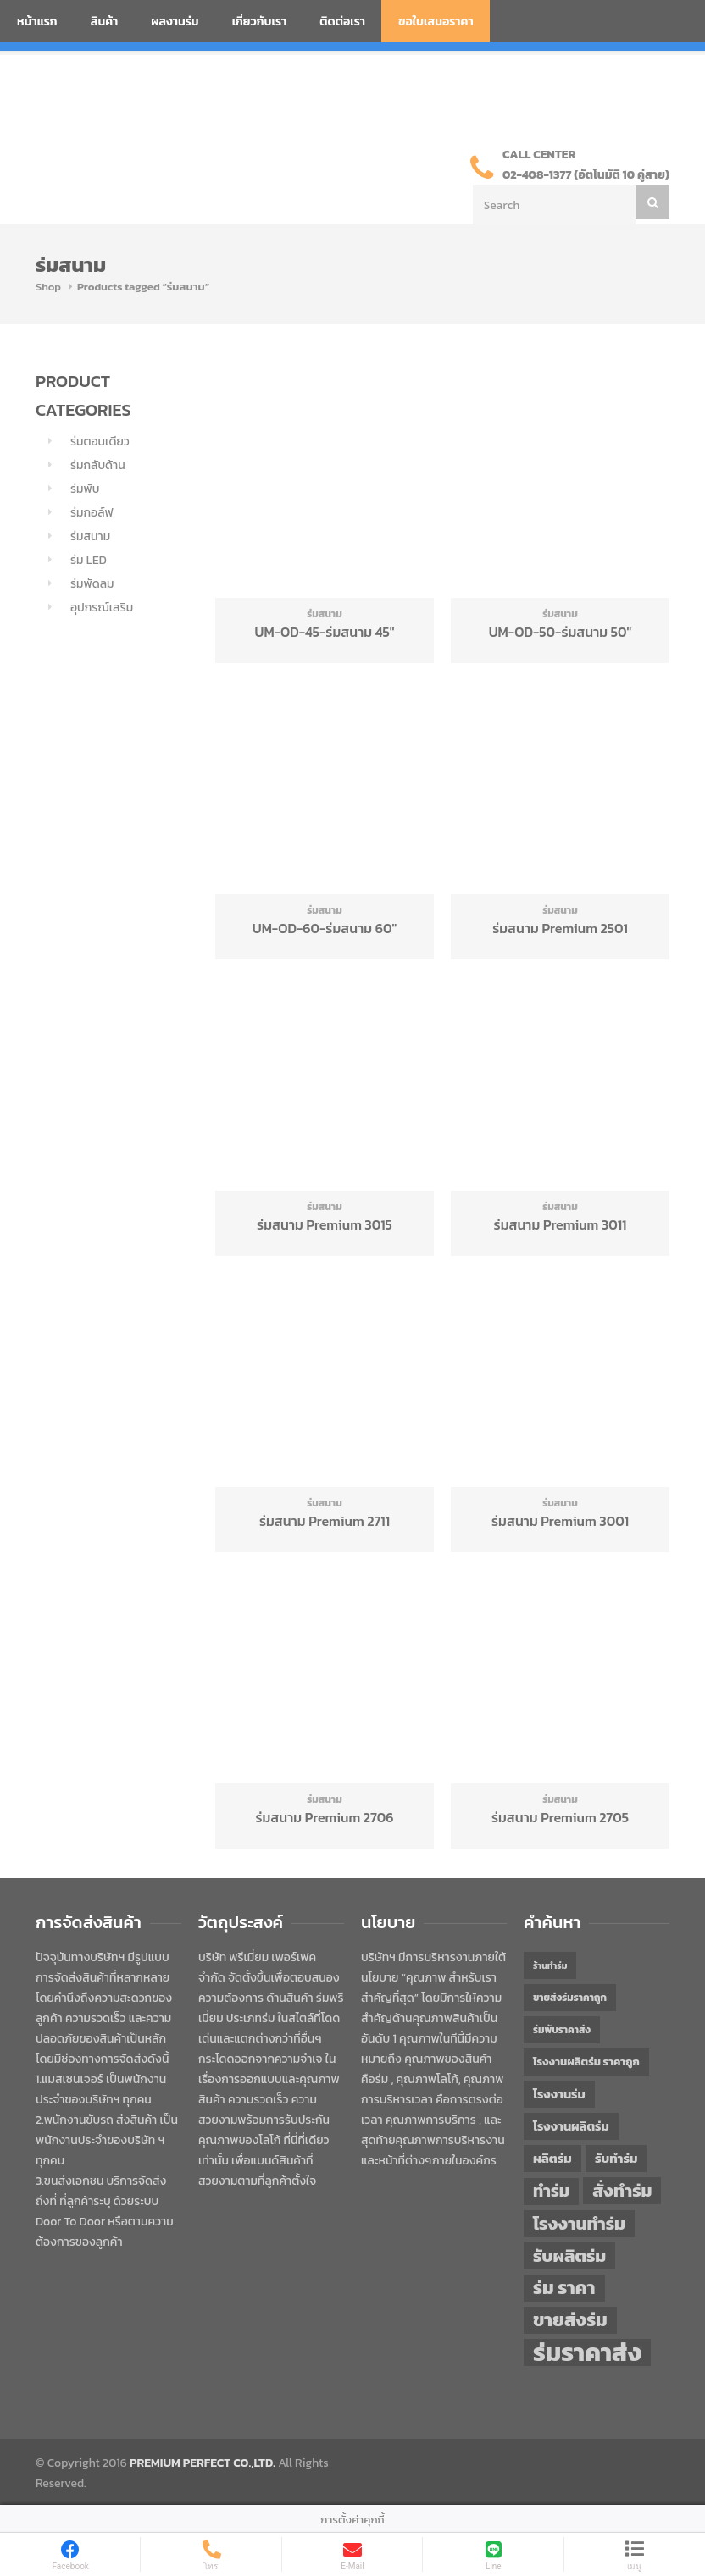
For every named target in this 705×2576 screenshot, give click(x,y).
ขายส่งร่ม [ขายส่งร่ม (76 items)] (570, 2320)
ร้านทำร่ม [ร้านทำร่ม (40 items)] (550, 1965)
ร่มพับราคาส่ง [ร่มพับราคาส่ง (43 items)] (562, 2029)
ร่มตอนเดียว (100, 442)
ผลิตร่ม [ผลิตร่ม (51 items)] (552, 2158)
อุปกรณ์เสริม (101, 607)
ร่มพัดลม (92, 584)
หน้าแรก (37, 21)
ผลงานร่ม (174, 21)
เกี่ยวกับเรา (259, 21)
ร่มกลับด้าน (97, 465)
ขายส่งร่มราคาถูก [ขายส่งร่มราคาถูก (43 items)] (570, 1997)
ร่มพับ (84, 489)
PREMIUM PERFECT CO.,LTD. (202, 2463)
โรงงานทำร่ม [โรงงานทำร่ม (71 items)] (579, 2223)
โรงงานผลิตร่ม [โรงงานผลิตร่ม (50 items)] (571, 2126)
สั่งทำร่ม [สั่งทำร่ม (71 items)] (622, 2190)
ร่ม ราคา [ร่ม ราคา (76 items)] (564, 2288)
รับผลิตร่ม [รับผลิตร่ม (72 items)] (569, 2255)
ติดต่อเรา (342, 21)
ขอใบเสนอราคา (436, 21)
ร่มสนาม (90, 536)
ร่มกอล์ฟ (92, 513)
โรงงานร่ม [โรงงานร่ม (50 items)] (559, 2094)
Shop (48, 287)
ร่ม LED (88, 560)
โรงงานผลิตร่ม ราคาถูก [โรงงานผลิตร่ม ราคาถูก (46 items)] (586, 2062)
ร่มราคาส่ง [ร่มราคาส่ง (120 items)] (587, 2352)
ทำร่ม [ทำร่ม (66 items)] (551, 2191)
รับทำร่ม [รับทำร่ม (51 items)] (616, 2158)
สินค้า (105, 21)
